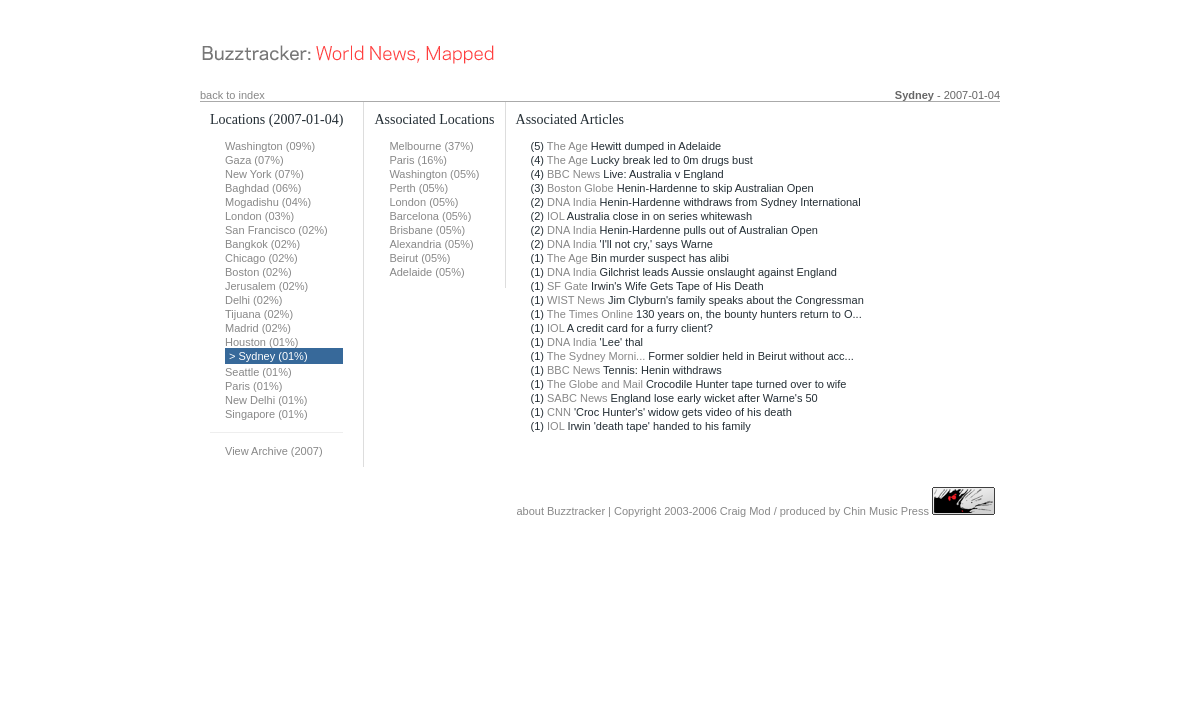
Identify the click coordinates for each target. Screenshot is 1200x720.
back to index (232, 95)
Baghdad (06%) (263, 188)
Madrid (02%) (258, 328)
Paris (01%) (253, 386)
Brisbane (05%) (427, 230)
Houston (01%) (261, 342)
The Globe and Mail (595, 384)
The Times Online (590, 314)
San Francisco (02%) (276, 230)
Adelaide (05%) (426, 272)
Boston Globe (580, 188)
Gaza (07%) (254, 160)
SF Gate (567, 286)
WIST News (576, 300)
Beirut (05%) (419, 258)
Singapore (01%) (266, 414)
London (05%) (423, 202)
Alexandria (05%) (431, 244)
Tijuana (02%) (259, 314)
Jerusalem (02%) (266, 286)
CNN (559, 412)
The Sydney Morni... (596, 356)
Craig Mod (745, 511)
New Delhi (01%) (266, 400)
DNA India (572, 202)
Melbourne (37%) (431, 146)
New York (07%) (264, 174)
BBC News (573, 174)
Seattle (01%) (258, 372)
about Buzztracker (560, 511)
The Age (567, 146)
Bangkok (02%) (262, 244)
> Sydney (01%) (268, 356)
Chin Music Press (886, 511)
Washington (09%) (270, 146)
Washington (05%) (434, 174)
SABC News (577, 398)
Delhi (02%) (253, 300)
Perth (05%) (418, 188)
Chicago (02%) (261, 258)
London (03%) (259, 216)
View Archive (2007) (274, 451)
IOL (555, 216)
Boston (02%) (258, 272)
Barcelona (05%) (430, 216)
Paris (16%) (417, 160)
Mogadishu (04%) (268, 202)
